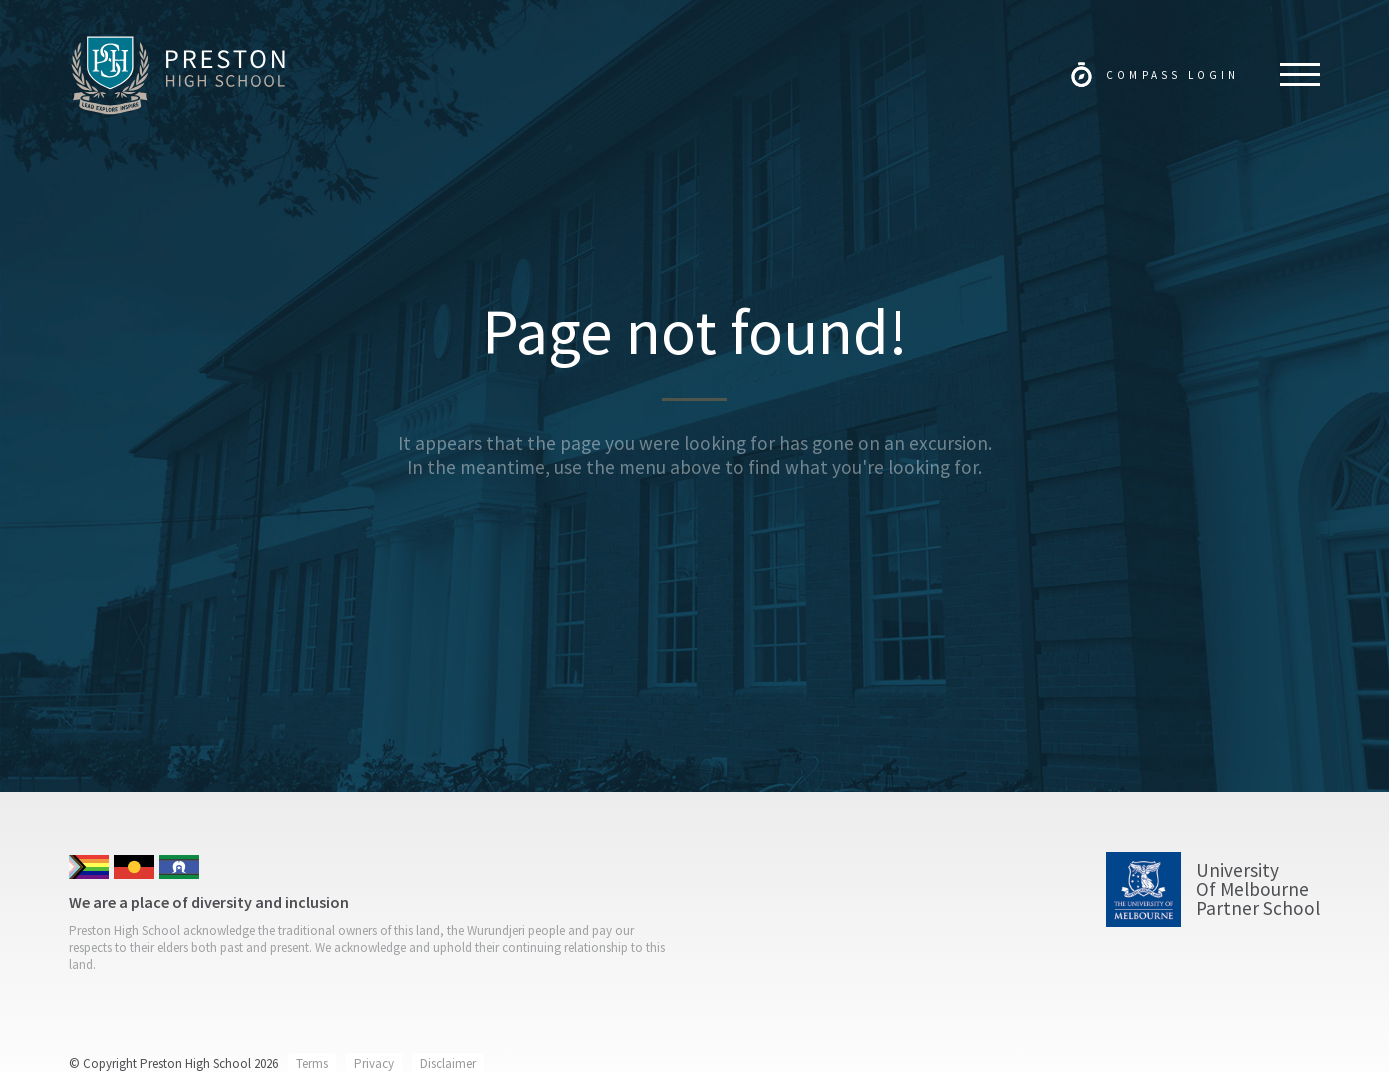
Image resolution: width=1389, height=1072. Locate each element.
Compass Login (1173, 75)
